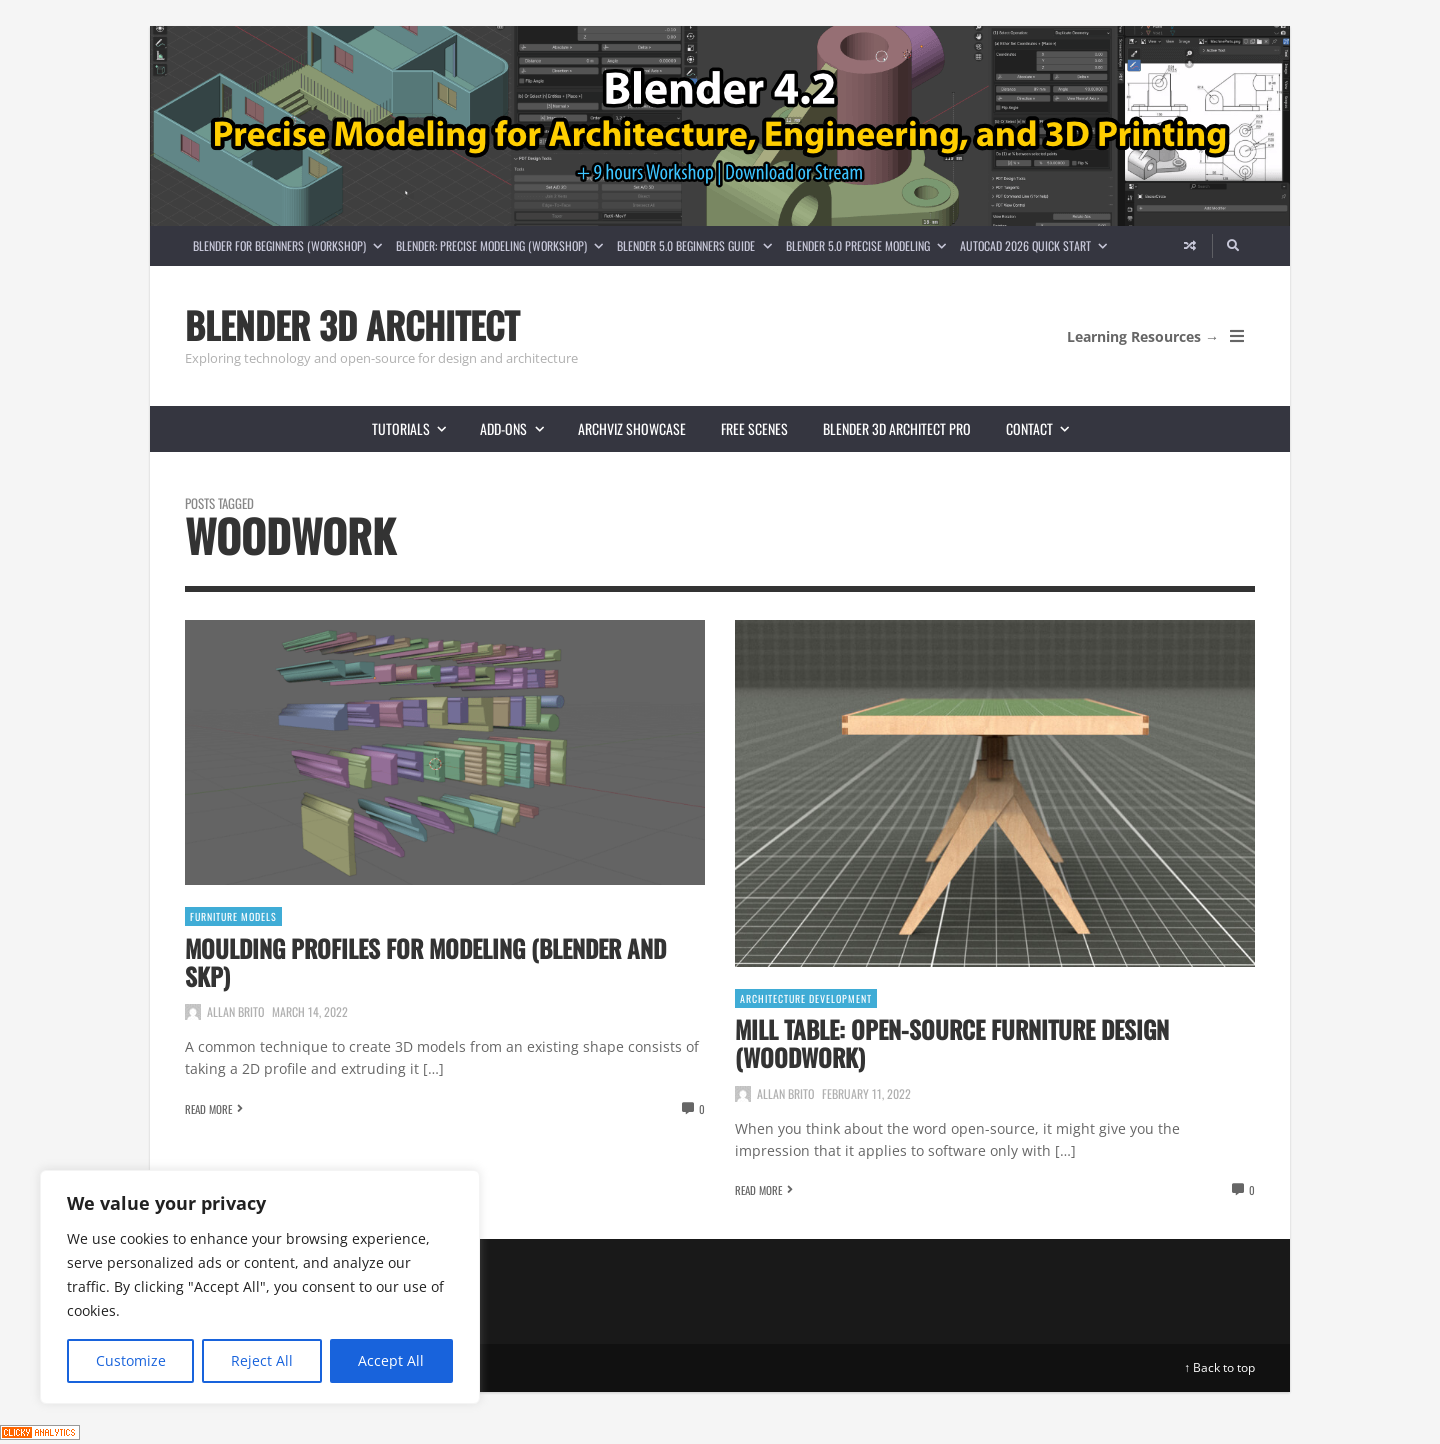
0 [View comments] (702, 1109)
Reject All (262, 1360)
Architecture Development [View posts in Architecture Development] (806, 998)
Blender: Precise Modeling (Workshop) (503, 245)
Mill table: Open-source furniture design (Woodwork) (952, 1043)
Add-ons (520, 428)
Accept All (391, 1360)
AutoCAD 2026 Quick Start (1037, 245)
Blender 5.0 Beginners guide (697, 245)
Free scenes (754, 428)
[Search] (1234, 246)
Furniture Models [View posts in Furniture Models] (233, 916)
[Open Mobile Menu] (1237, 336)
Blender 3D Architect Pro (897, 428)
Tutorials (417, 428)
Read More (208, 1109)
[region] (260, 1287)
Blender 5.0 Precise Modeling (869, 245)
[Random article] (1190, 246)
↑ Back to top (1219, 1367)
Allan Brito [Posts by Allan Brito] (235, 1011)
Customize (131, 1360)
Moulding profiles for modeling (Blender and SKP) (425, 962)
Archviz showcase (632, 428)
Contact (1046, 428)
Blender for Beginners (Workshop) (291, 245)
